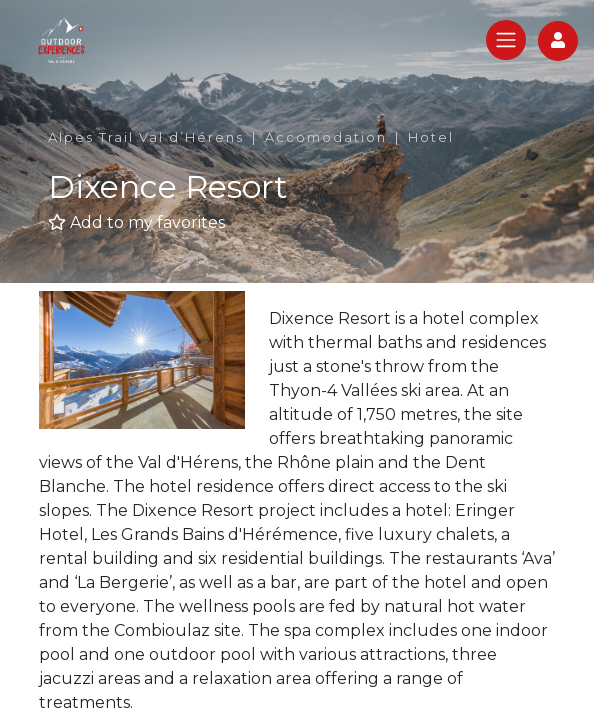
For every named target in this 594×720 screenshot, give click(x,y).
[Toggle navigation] (506, 40)
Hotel (431, 137)
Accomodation (326, 137)
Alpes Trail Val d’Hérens (146, 137)
